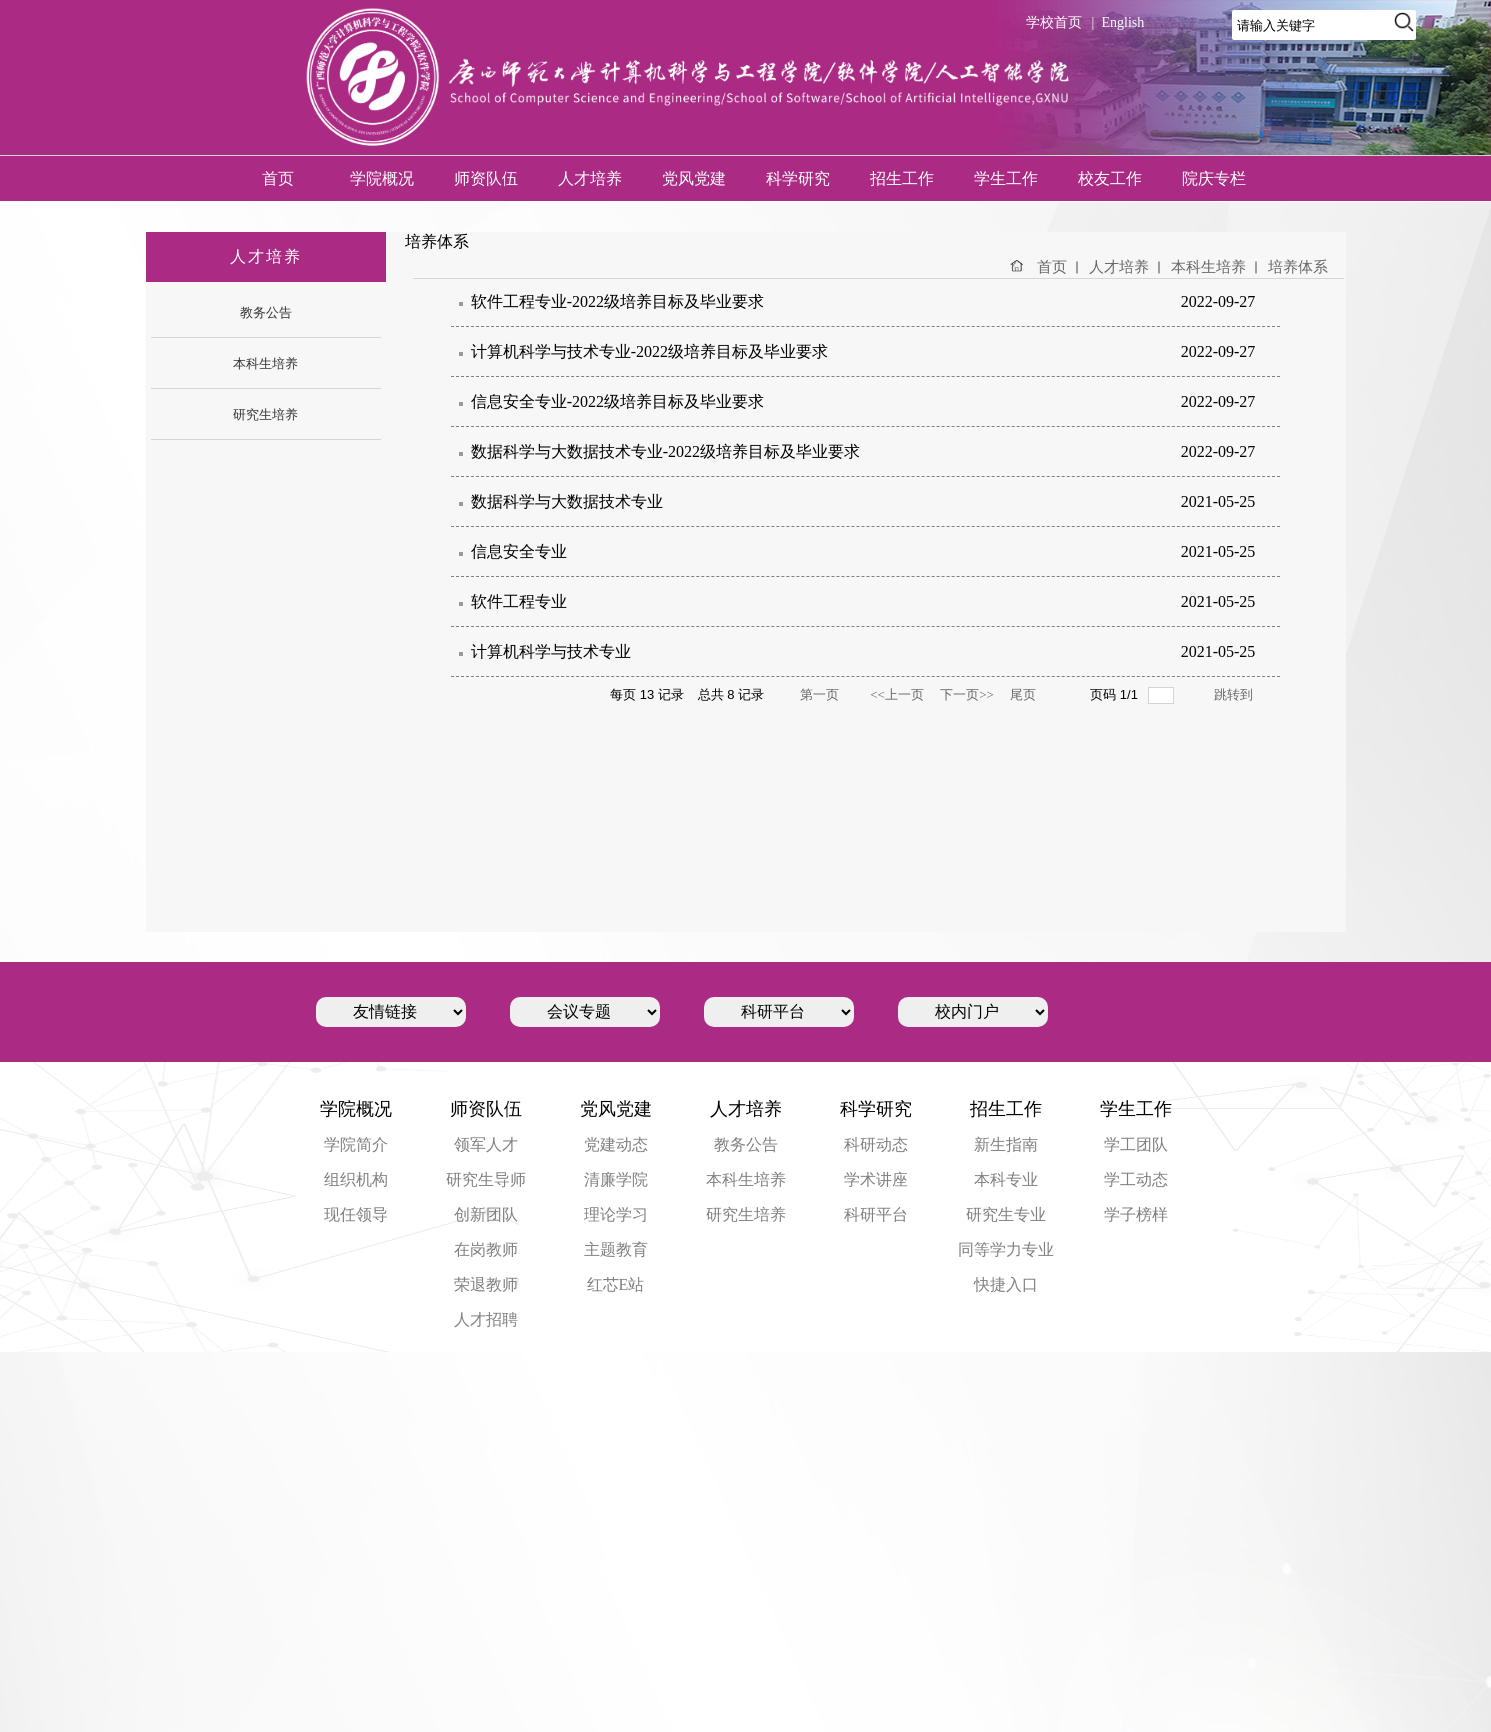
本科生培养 (1208, 267)
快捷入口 (1006, 1284)
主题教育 (616, 1249)
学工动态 (1136, 1179)
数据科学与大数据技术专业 (567, 501)
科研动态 (876, 1144)
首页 (278, 178)
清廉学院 (616, 1179)
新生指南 (1006, 1144)
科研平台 (876, 1214)
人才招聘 (486, 1319)
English (1122, 22)
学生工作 (1006, 178)
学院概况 (382, 178)
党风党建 (694, 178)
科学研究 (798, 178)
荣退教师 (486, 1284)
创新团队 (486, 1214)
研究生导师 (486, 1179)
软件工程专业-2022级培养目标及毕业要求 (617, 301)
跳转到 (1234, 694)
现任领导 (356, 1214)
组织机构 (356, 1179)
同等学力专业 (1006, 1249)
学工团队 (1136, 1144)
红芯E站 (616, 1284)
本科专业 (1006, 1179)
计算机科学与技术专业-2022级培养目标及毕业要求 (649, 351)
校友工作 (1110, 178)
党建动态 (616, 1144)
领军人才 (486, 1144)
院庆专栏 (1214, 178)
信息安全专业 (519, 551)
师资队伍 (486, 178)
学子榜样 (1136, 1214)
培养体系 (1298, 267)
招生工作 (902, 178)
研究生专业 (1006, 1214)
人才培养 (590, 178)
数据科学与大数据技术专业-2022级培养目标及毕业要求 (665, 451)
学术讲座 (876, 1179)
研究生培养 (746, 1214)
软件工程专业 (519, 601)
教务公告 (746, 1144)
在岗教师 (486, 1249)
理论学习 (616, 1214)
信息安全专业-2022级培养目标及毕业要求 (617, 401)
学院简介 (356, 1144)
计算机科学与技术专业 (551, 651)
